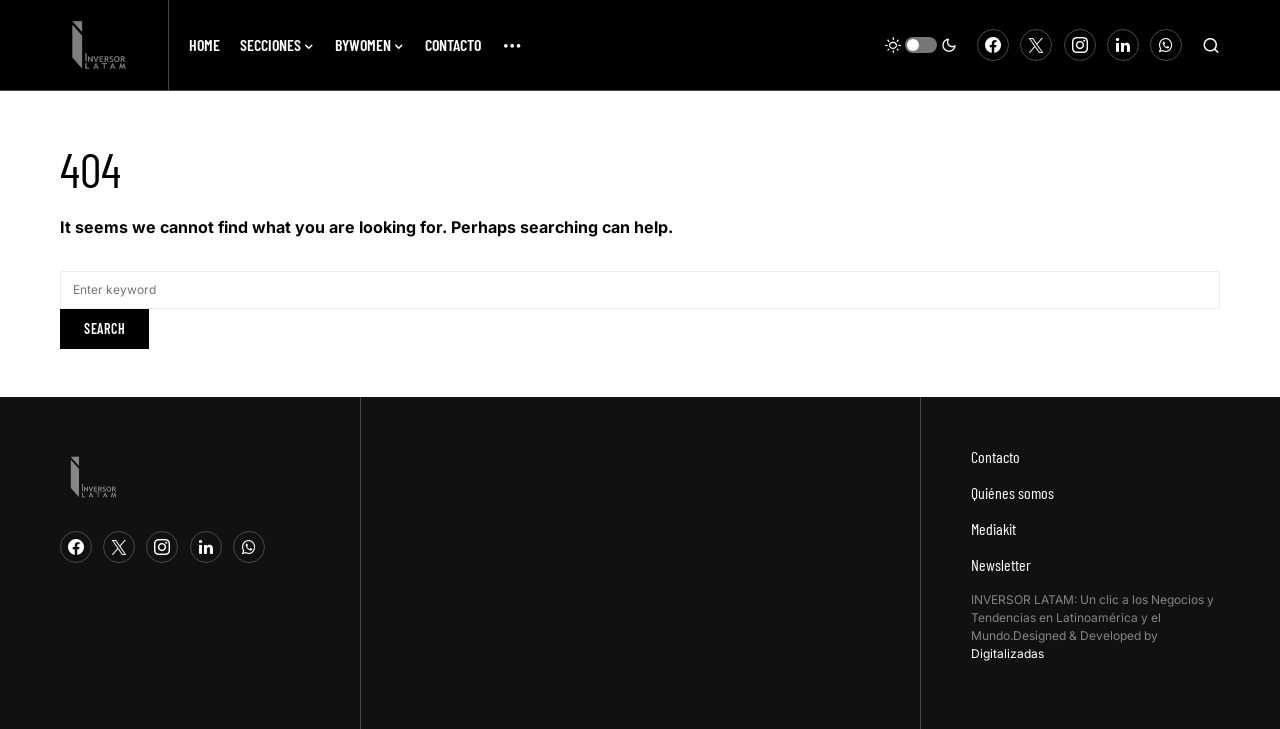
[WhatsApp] (1166, 45)
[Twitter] (1036, 45)
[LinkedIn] (1123, 45)
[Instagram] (1080, 45)
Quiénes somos (1012, 492)
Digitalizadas (1007, 653)
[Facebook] (993, 45)
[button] (921, 45)
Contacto (995, 456)
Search (104, 328)
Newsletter (1001, 564)
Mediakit (993, 528)
